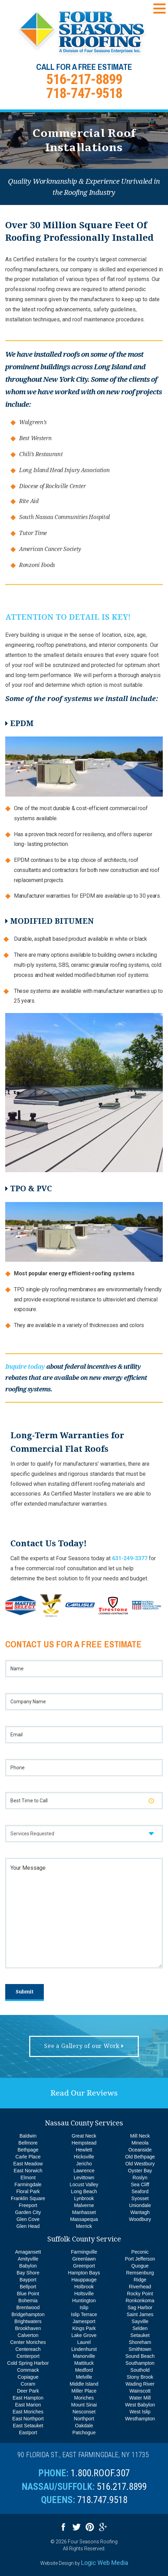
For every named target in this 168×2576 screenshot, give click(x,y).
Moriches (84, 2398)
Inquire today (25, 1366)
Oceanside (140, 2150)
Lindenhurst (84, 2349)
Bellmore (28, 2143)
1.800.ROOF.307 (100, 2473)
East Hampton (28, 2398)
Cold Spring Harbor (28, 2363)
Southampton (140, 2363)
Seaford (140, 2191)
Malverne (84, 2205)
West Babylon (140, 2405)
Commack (28, 2370)
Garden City (28, 2212)
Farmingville (84, 2252)
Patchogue (84, 2432)
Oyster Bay (140, 2170)
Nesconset (83, 2411)
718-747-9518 (84, 93)
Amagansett (28, 2252)
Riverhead (140, 2286)
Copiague (28, 2377)
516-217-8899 (84, 79)
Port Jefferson (140, 2259)
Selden (140, 2328)
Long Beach (84, 2191)
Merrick (84, 2226)
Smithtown (140, 2349)
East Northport (27, 2418)
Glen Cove (27, 2219)
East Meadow (28, 2163)
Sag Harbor (140, 2307)
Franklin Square (28, 2198)
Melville (84, 2377)
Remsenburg (140, 2272)
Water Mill (140, 2398)
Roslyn (140, 2177)
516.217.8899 (122, 2486)
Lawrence (84, 2170)
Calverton (28, 2335)
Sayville (139, 2321)
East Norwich (28, 2170)
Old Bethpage (140, 2156)
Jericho (84, 2163)
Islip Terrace (84, 2314)
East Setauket (28, 2425)
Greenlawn (84, 2259)
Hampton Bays (84, 2272)
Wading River (140, 2384)
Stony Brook (140, 2377)
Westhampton (140, 2418)
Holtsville (84, 2293)
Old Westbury (140, 2163)
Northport (84, 2418)
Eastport (28, 2432)
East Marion (28, 2405)
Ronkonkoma (140, 2300)
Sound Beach (139, 2356)
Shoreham (140, 2342)
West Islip (139, 2411)
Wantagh (140, 2212)
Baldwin (28, 2136)
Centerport (27, 2356)
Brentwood (28, 2307)
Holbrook (84, 2286)
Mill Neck (140, 2136)
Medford (84, 2370)
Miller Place (83, 2391)
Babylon (28, 2266)
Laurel (84, 2342)
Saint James (140, 2314)
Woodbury (140, 2219)
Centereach (27, 2349)
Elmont (28, 2177)
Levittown (84, 2177)
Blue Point (28, 2293)
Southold (140, 2370)
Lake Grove (83, 2335)
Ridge (140, 2279)
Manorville (84, 2356)
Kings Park (84, 2328)
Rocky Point (140, 2293)
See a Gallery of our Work (84, 2046)
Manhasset (84, 2212)
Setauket (140, 2335)
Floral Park (28, 2191)
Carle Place (27, 2156)
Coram (28, 2384)
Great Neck (84, 2136)
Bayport (27, 2279)
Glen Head (28, 2226)
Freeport (28, 2205)
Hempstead (84, 2143)
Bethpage (28, 2150)
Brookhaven (28, 2328)
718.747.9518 (102, 2499)
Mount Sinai (84, 2405)
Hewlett (84, 2150)
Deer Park (28, 2391)
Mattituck (84, 2363)
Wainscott (140, 2391)
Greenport (84, 2266)
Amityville (28, 2259)
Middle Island (84, 2384)
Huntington (84, 2300)
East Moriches (28, 2411)
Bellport (28, 2286)
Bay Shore (28, 2272)
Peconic (140, 2252)
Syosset (140, 2198)
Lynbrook (84, 2198)
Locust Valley (84, 2184)
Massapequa (84, 2219)
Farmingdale (28, 2184)
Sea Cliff (140, 2184)
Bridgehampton (28, 2314)
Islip (84, 2307)
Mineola (140, 2143)
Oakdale (84, 2425)
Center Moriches (28, 2342)
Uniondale (140, 2205)
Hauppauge (83, 2279)
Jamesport (84, 2321)
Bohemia (28, 2300)
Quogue (140, 2266)
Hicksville (84, 2156)
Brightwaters (28, 2321)
